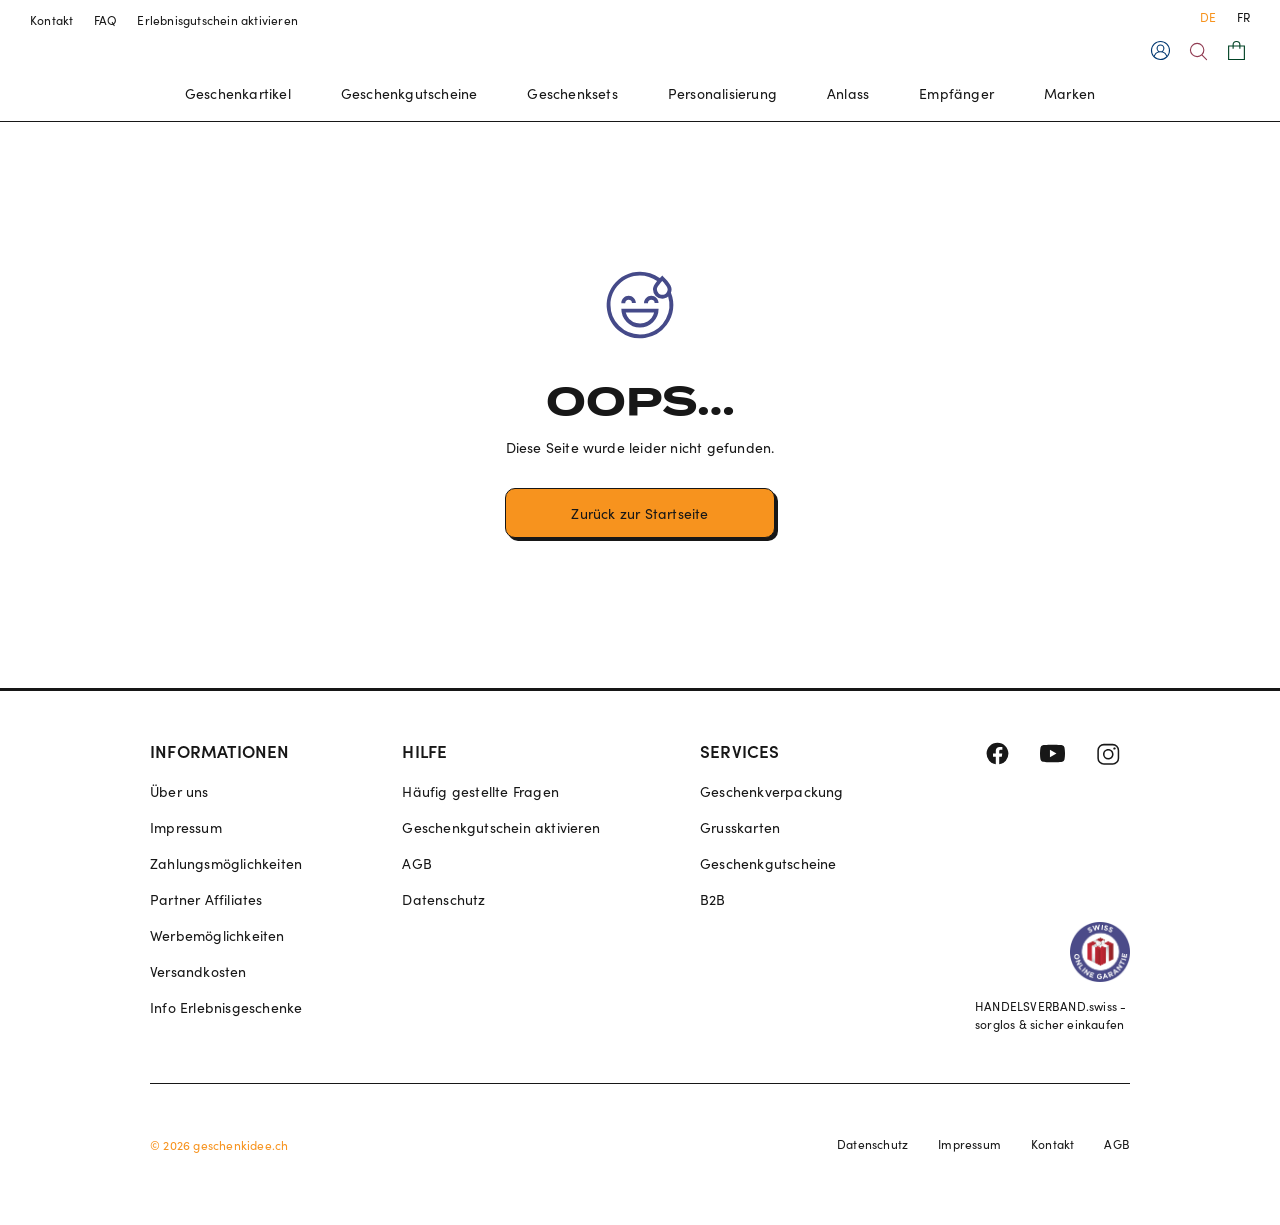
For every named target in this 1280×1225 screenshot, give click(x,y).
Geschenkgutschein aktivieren (501, 827)
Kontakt (52, 20)
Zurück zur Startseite (639, 513)
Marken (1069, 93)
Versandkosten (198, 971)
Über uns (179, 791)
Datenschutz (443, 899)
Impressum (186, 827)
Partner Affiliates (206, 899)
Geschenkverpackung (772, 791)
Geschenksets (572, 93)
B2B (713, 899)
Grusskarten (740, 827)
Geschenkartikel (238, 93)
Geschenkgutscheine (409, 93)
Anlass (848, 93)
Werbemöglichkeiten (217, 935)
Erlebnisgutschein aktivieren (217, 20)
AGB (417, 863)
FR (1243, 17)
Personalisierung (722, 93)
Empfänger (956, 93)
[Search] (1198, 51)
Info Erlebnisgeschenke (226, 1007)
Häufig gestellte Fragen (480, 791)
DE (1208, 17)
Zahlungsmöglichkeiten (226, 863)
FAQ (106, 20)
